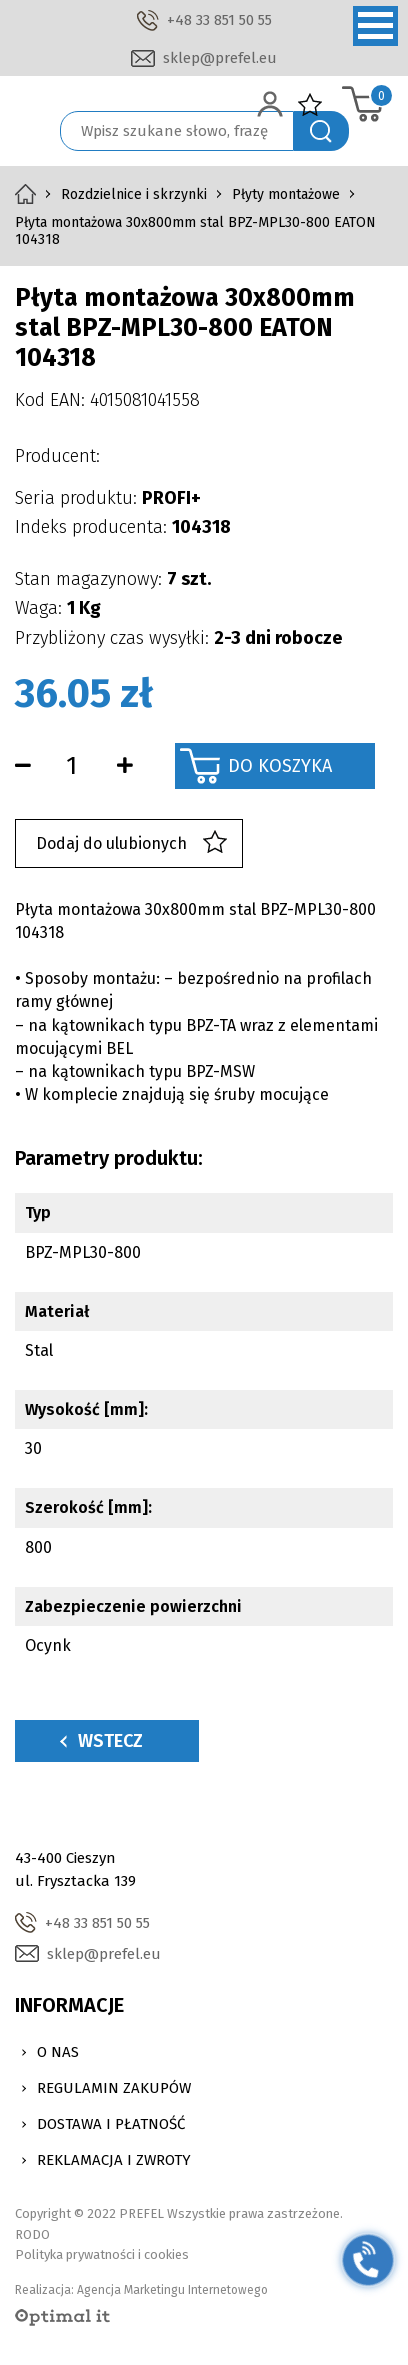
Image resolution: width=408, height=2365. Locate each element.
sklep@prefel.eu (220, 58)
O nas (58, 2052)
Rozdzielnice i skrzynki (134, 194)
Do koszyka (280, 766)
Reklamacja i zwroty (114, 2160)
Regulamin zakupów (114, 2088)
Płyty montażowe (286, 194)
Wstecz (101, 1741)
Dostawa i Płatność (111, 2124)
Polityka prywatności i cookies (102, 2254)
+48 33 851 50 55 (219, 20)
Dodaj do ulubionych (131, 843)
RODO (32, 2234)
